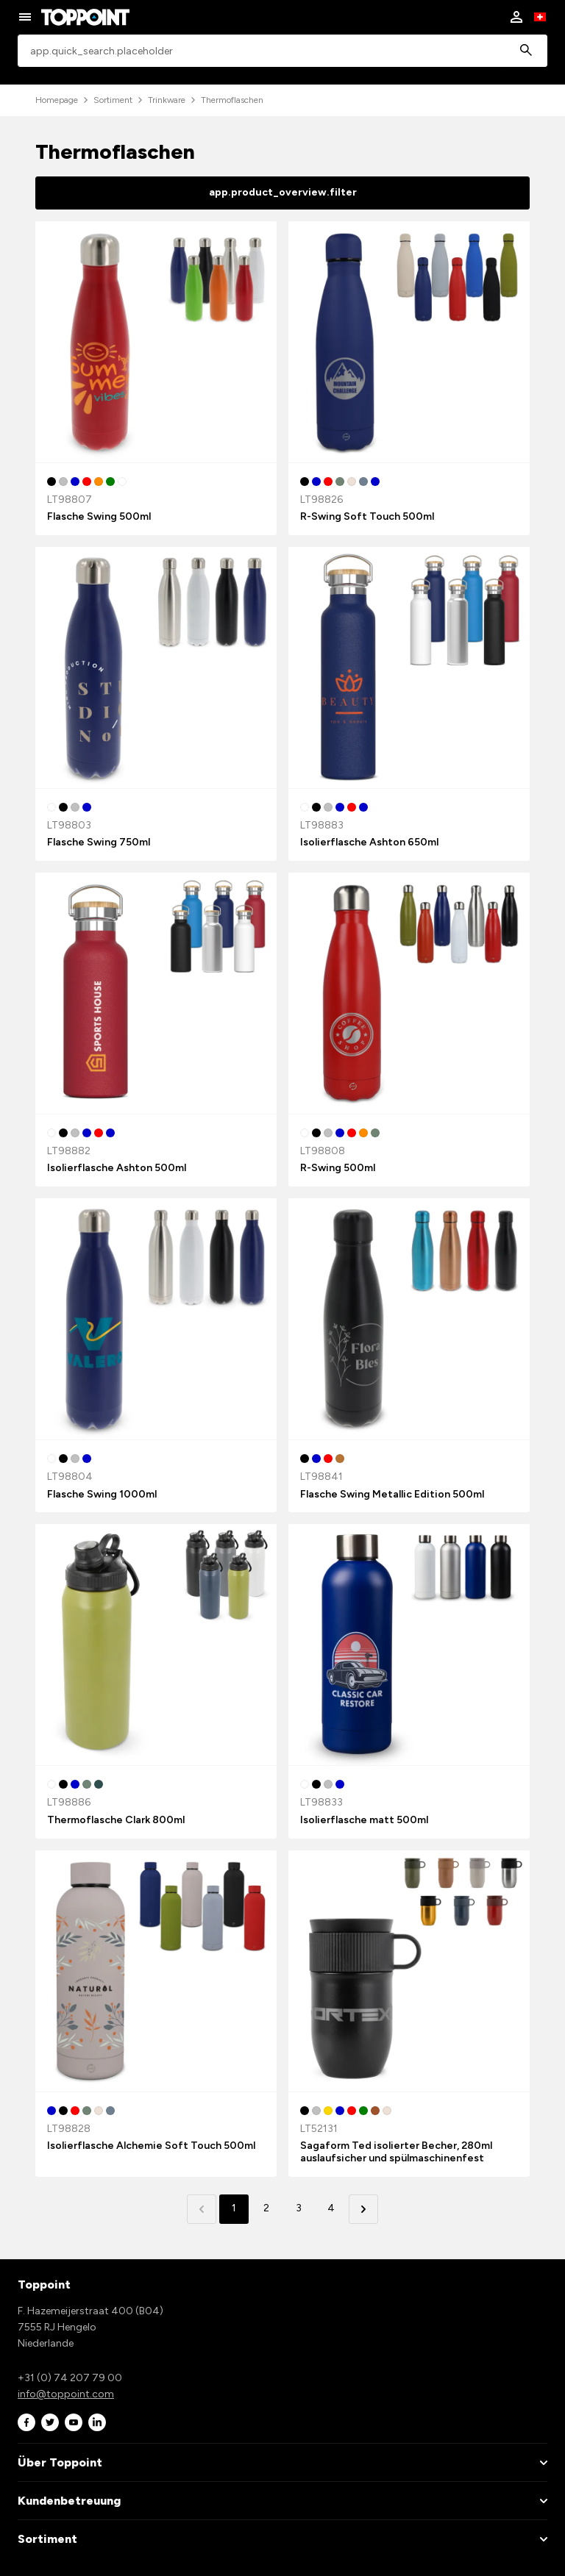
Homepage (56, 100)
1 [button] (234, 2208)
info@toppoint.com (66, 2394)
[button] (363, 2209)
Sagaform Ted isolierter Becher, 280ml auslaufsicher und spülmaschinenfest (396, 2151)
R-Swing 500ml (337, 1168)
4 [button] (331, 2208)
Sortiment (112, 100)
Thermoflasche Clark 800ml (116, 1820)
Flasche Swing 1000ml (102, 1494)
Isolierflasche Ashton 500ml (116, 1168)
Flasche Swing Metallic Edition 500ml (392, 1494)
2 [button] (266, 2208)
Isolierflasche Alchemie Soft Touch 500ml (151, 2145)
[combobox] (282, 51)
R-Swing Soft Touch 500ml (367, 516)
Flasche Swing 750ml (98, 842)
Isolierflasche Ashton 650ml (369, 842)
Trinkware (166, 100)
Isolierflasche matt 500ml (364, 1820)
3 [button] (299, 2208)
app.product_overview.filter (283, 192)
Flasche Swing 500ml (99, 516)
